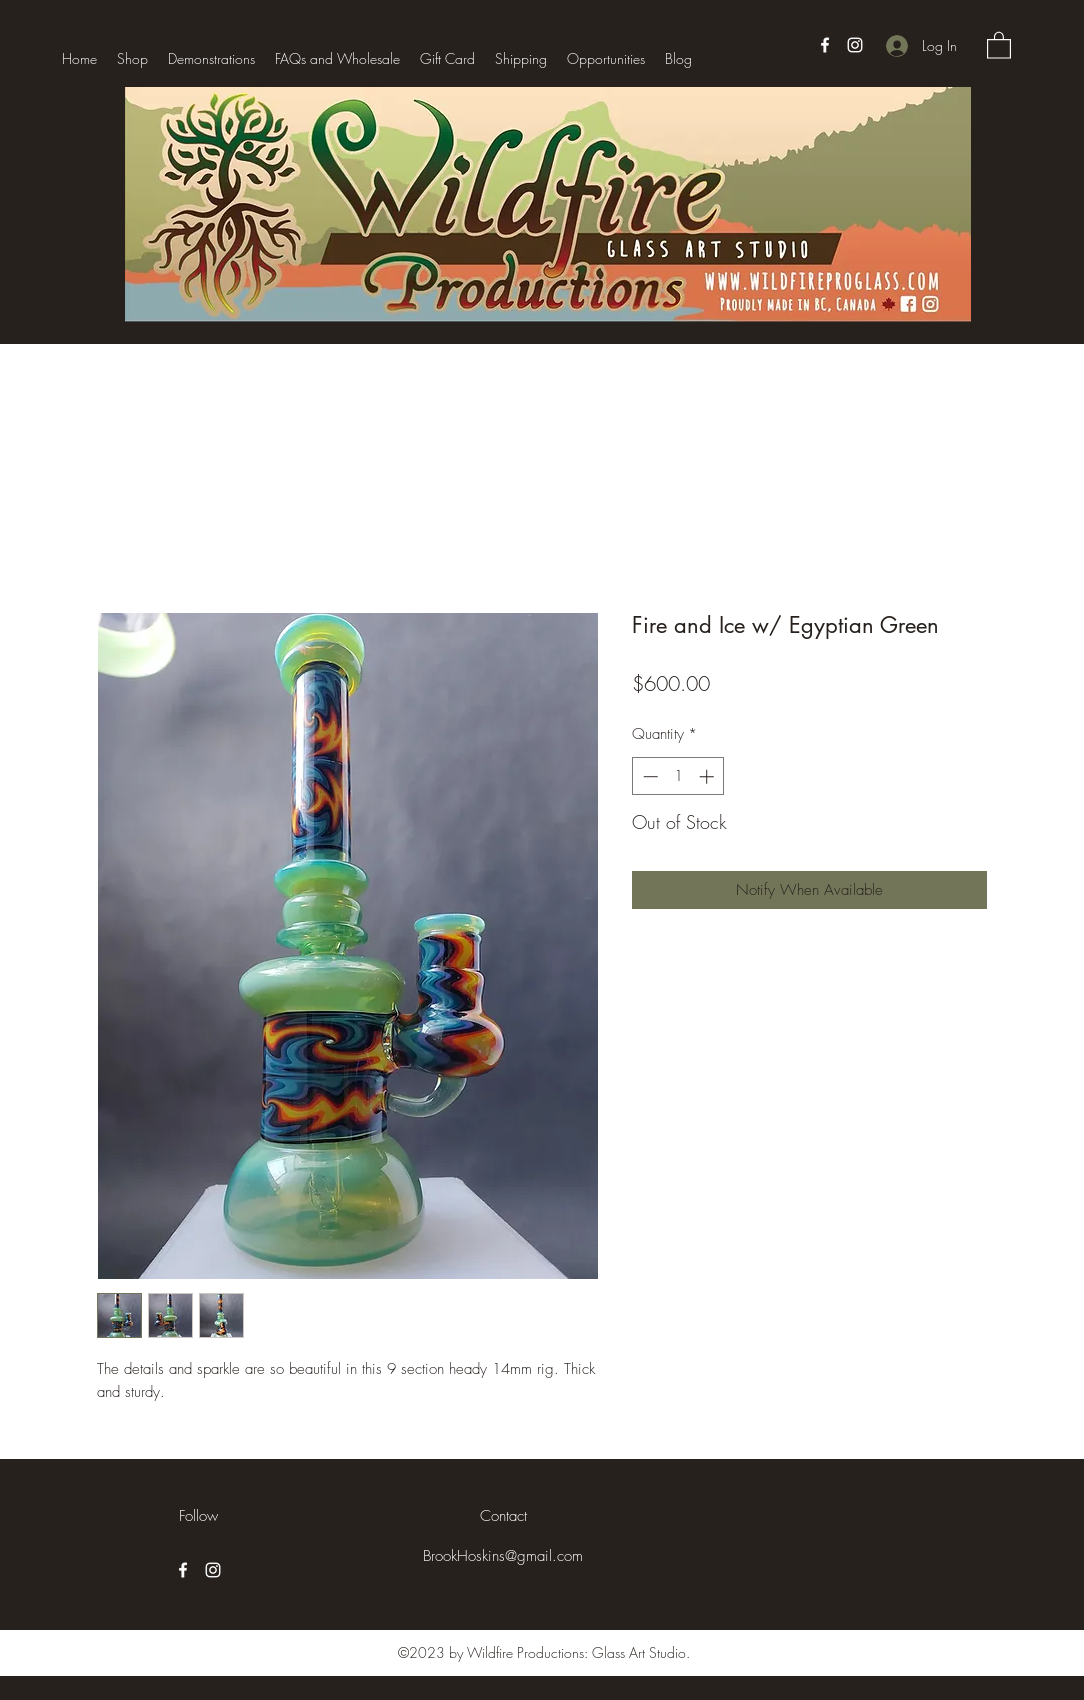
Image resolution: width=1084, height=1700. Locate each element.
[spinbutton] (678, 776)
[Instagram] (855, 45)
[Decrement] (648, 776)
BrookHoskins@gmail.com (503, 1556)
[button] (999, 44)
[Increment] (708, 776)
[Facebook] (825, 45)
